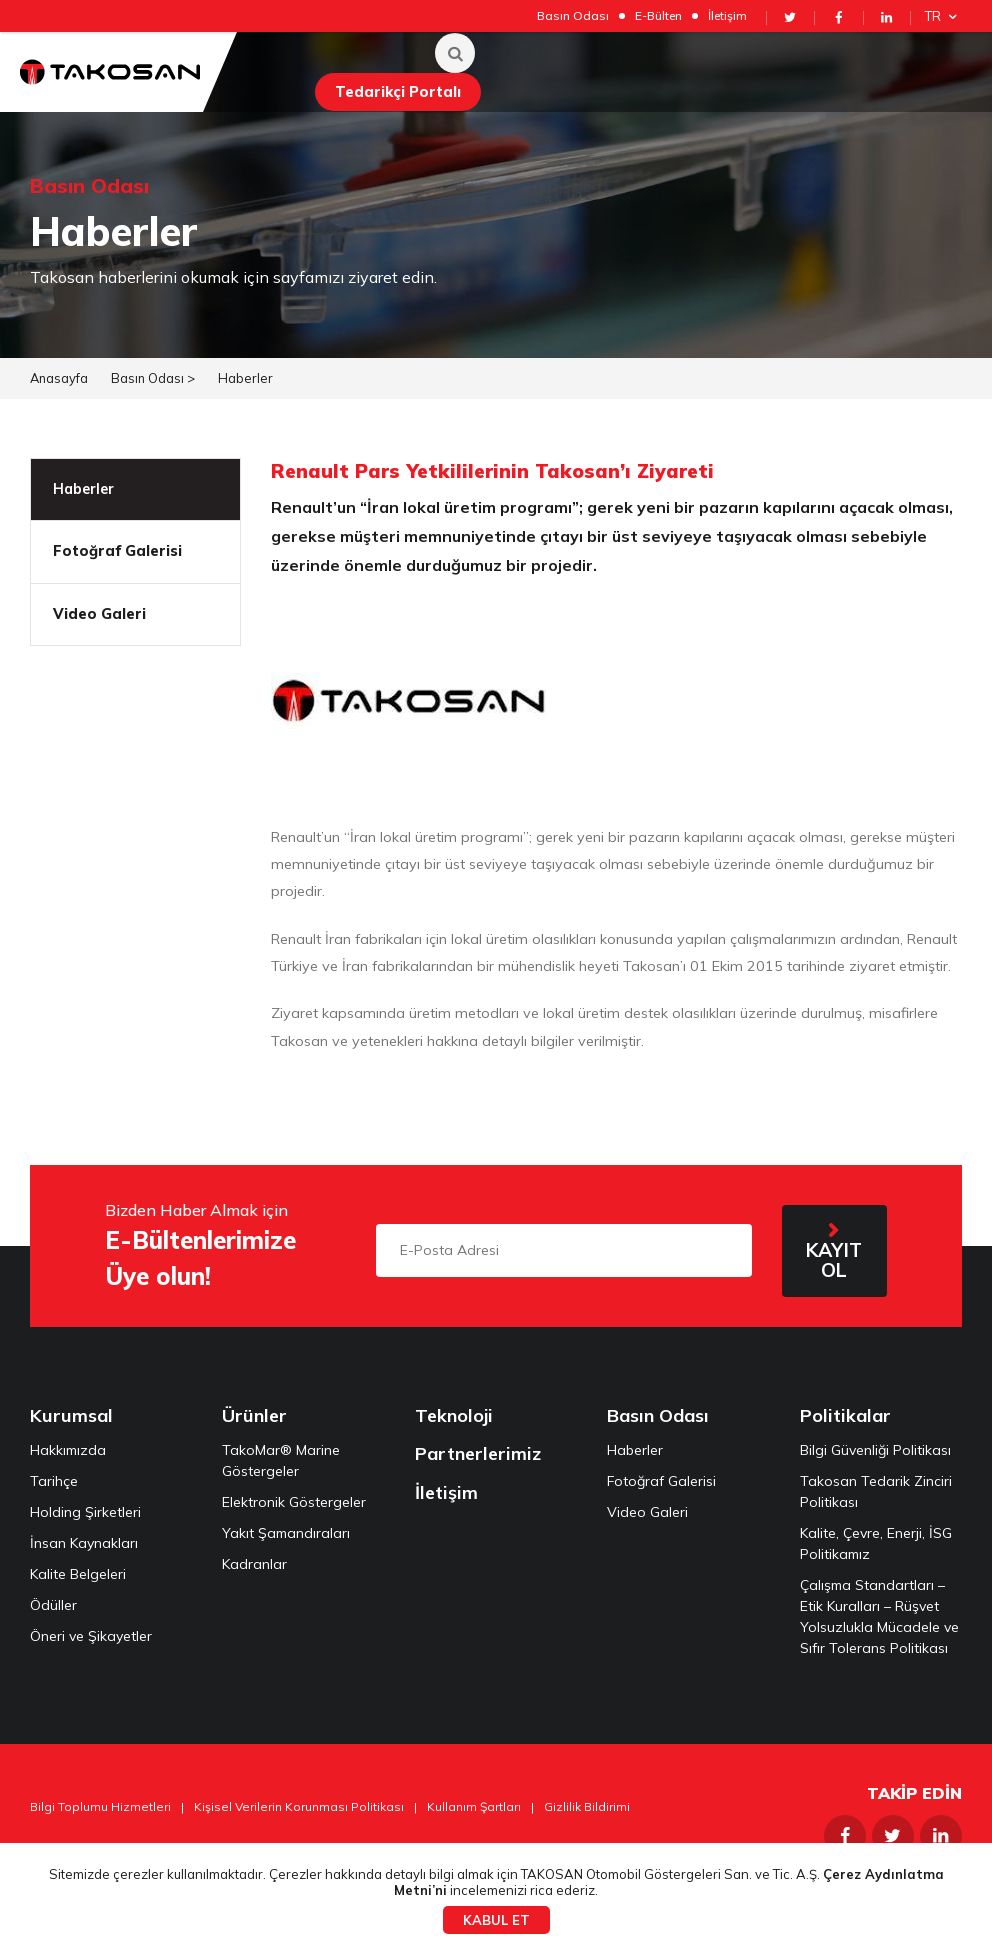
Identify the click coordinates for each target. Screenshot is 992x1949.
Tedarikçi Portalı (398, 92)
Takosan (110, 72)
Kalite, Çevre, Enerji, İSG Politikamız (876, 1543)
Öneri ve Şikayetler (91, 1636)
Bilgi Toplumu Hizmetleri (100, 1806)
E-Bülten (658, 15)
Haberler (245, 378)
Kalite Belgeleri (78, 1574)
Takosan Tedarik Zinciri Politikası (876, 1491)
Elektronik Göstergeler (294, 1502)
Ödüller (53, 1605)
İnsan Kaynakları (84, 1543)
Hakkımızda (68, 1450)
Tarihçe (54, 1481)
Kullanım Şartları (474, 1806)
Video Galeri (99, 614)
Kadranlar (254, 1564)
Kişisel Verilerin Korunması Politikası (299, 1806)
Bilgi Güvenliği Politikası (875, 1450)
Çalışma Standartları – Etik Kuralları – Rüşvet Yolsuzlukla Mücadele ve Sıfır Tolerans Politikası (879, 1616)
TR (943, 16)
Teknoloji (454, 1415)
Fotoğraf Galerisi (117, 551)
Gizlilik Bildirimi (587, 1806)
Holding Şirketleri (85, 1512)
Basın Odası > (153, 378)
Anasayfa (59, 378)
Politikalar (845, 1415)
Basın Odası (573, 15)
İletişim (727, 15)
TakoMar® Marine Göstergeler (281, 1460)
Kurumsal (71, 1415)
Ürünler (254, 1415)
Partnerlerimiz (478, 1453)
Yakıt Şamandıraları (286, 1533)
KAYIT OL (834, 1260)
